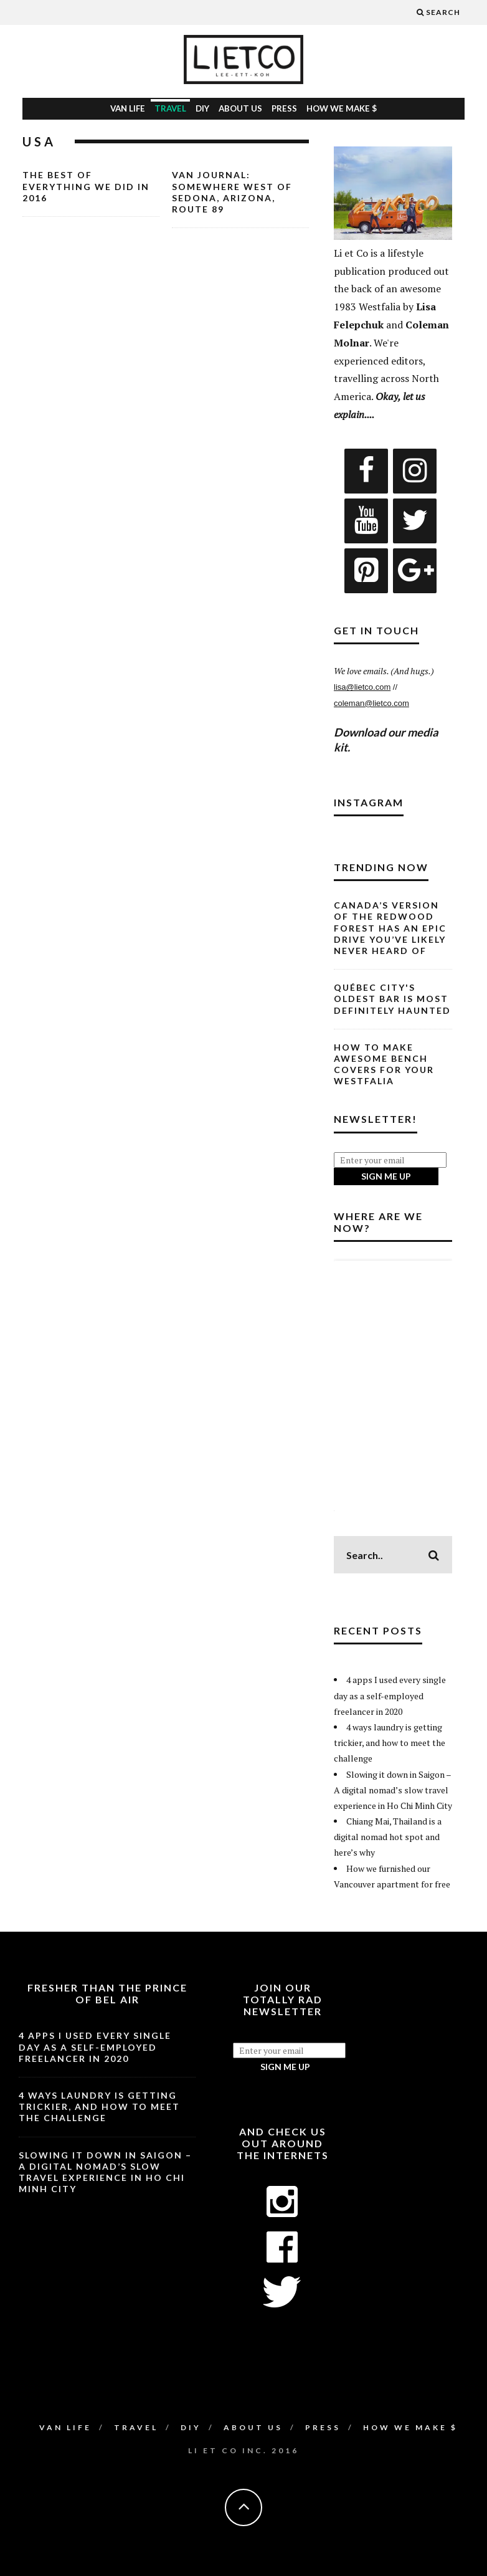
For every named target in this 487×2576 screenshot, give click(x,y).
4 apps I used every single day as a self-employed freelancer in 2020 (390, 1695)
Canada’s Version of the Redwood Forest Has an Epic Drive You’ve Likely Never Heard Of (390, 928)
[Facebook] (366, 471)
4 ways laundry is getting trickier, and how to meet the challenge (389, 1742)
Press (284, 108)
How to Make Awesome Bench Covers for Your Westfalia (384, 1064)
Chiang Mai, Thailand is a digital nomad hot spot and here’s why (388, 1836)
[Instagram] (415, 471)
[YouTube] (366, 521)
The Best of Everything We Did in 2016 (85, 186)
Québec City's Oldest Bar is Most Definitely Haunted (392, 998)
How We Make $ (341, 108)
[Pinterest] (366, 570)
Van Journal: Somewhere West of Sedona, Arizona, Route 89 (232, 191)
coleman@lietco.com (371, 703)
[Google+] (415, 570)
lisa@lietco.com (362, 687)
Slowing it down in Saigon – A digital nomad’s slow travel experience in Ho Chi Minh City (393, 1789)
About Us (240, 108)
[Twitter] (415, 521)
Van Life (127, 108)
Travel (170, 108)
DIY (202, 108)
